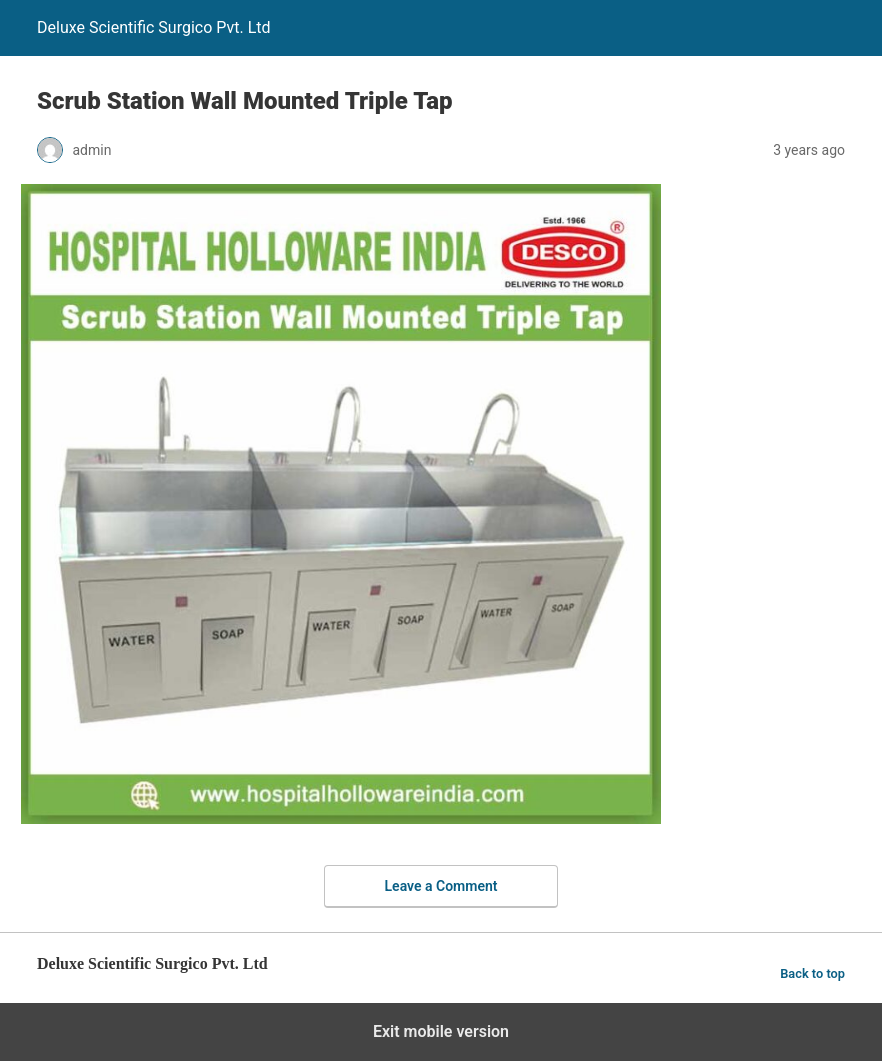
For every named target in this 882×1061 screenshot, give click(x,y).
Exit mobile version (441, 1031)
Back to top (812, 973)
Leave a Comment (441, 886)
